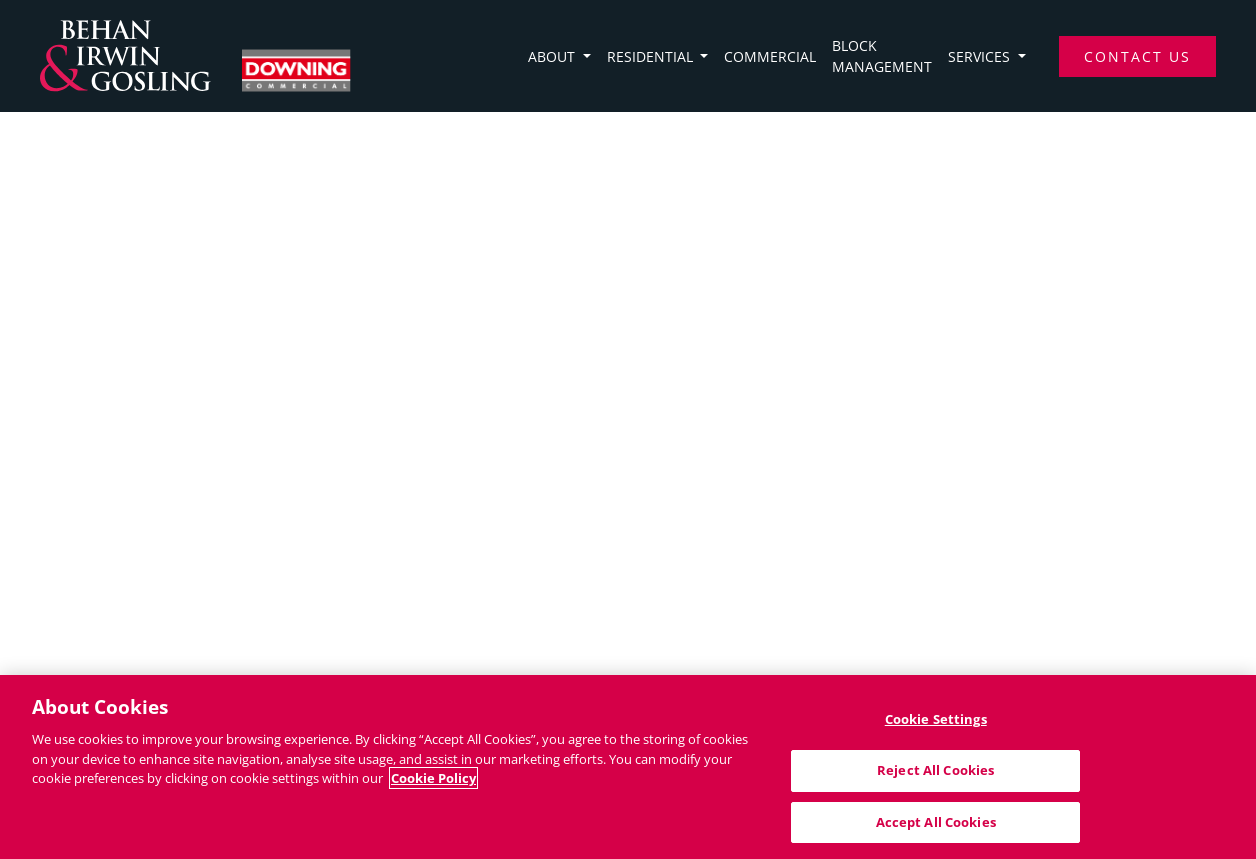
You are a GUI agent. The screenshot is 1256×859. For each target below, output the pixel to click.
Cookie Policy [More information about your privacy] (433, 782)
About (553, 56)
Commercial (770, 56)
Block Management (882, 56)
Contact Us (1137, 56)
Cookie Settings (936, 723)
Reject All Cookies (935, 774)
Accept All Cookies (936, 826)
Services (981, 56)
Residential (652, 56)
